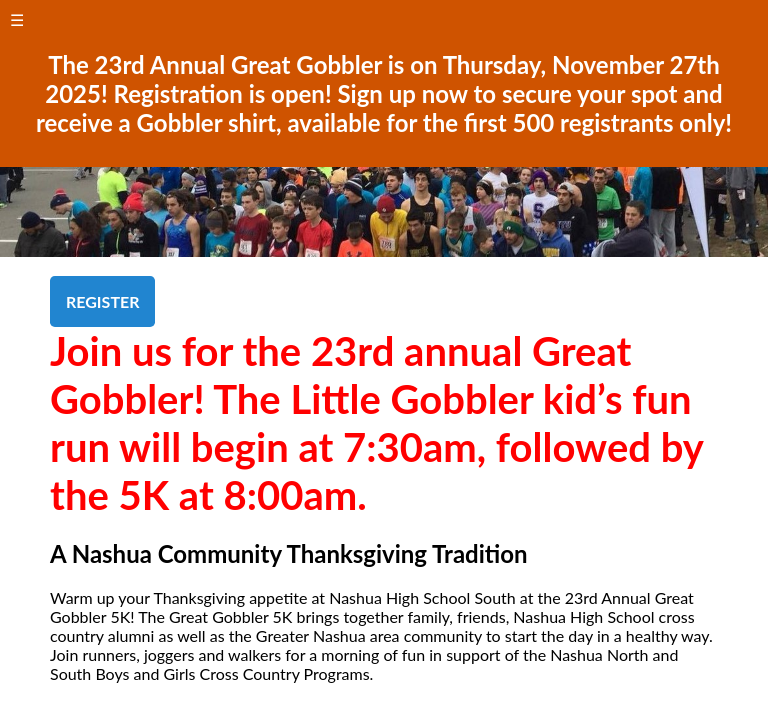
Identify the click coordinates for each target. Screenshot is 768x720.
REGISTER (102, 301)
